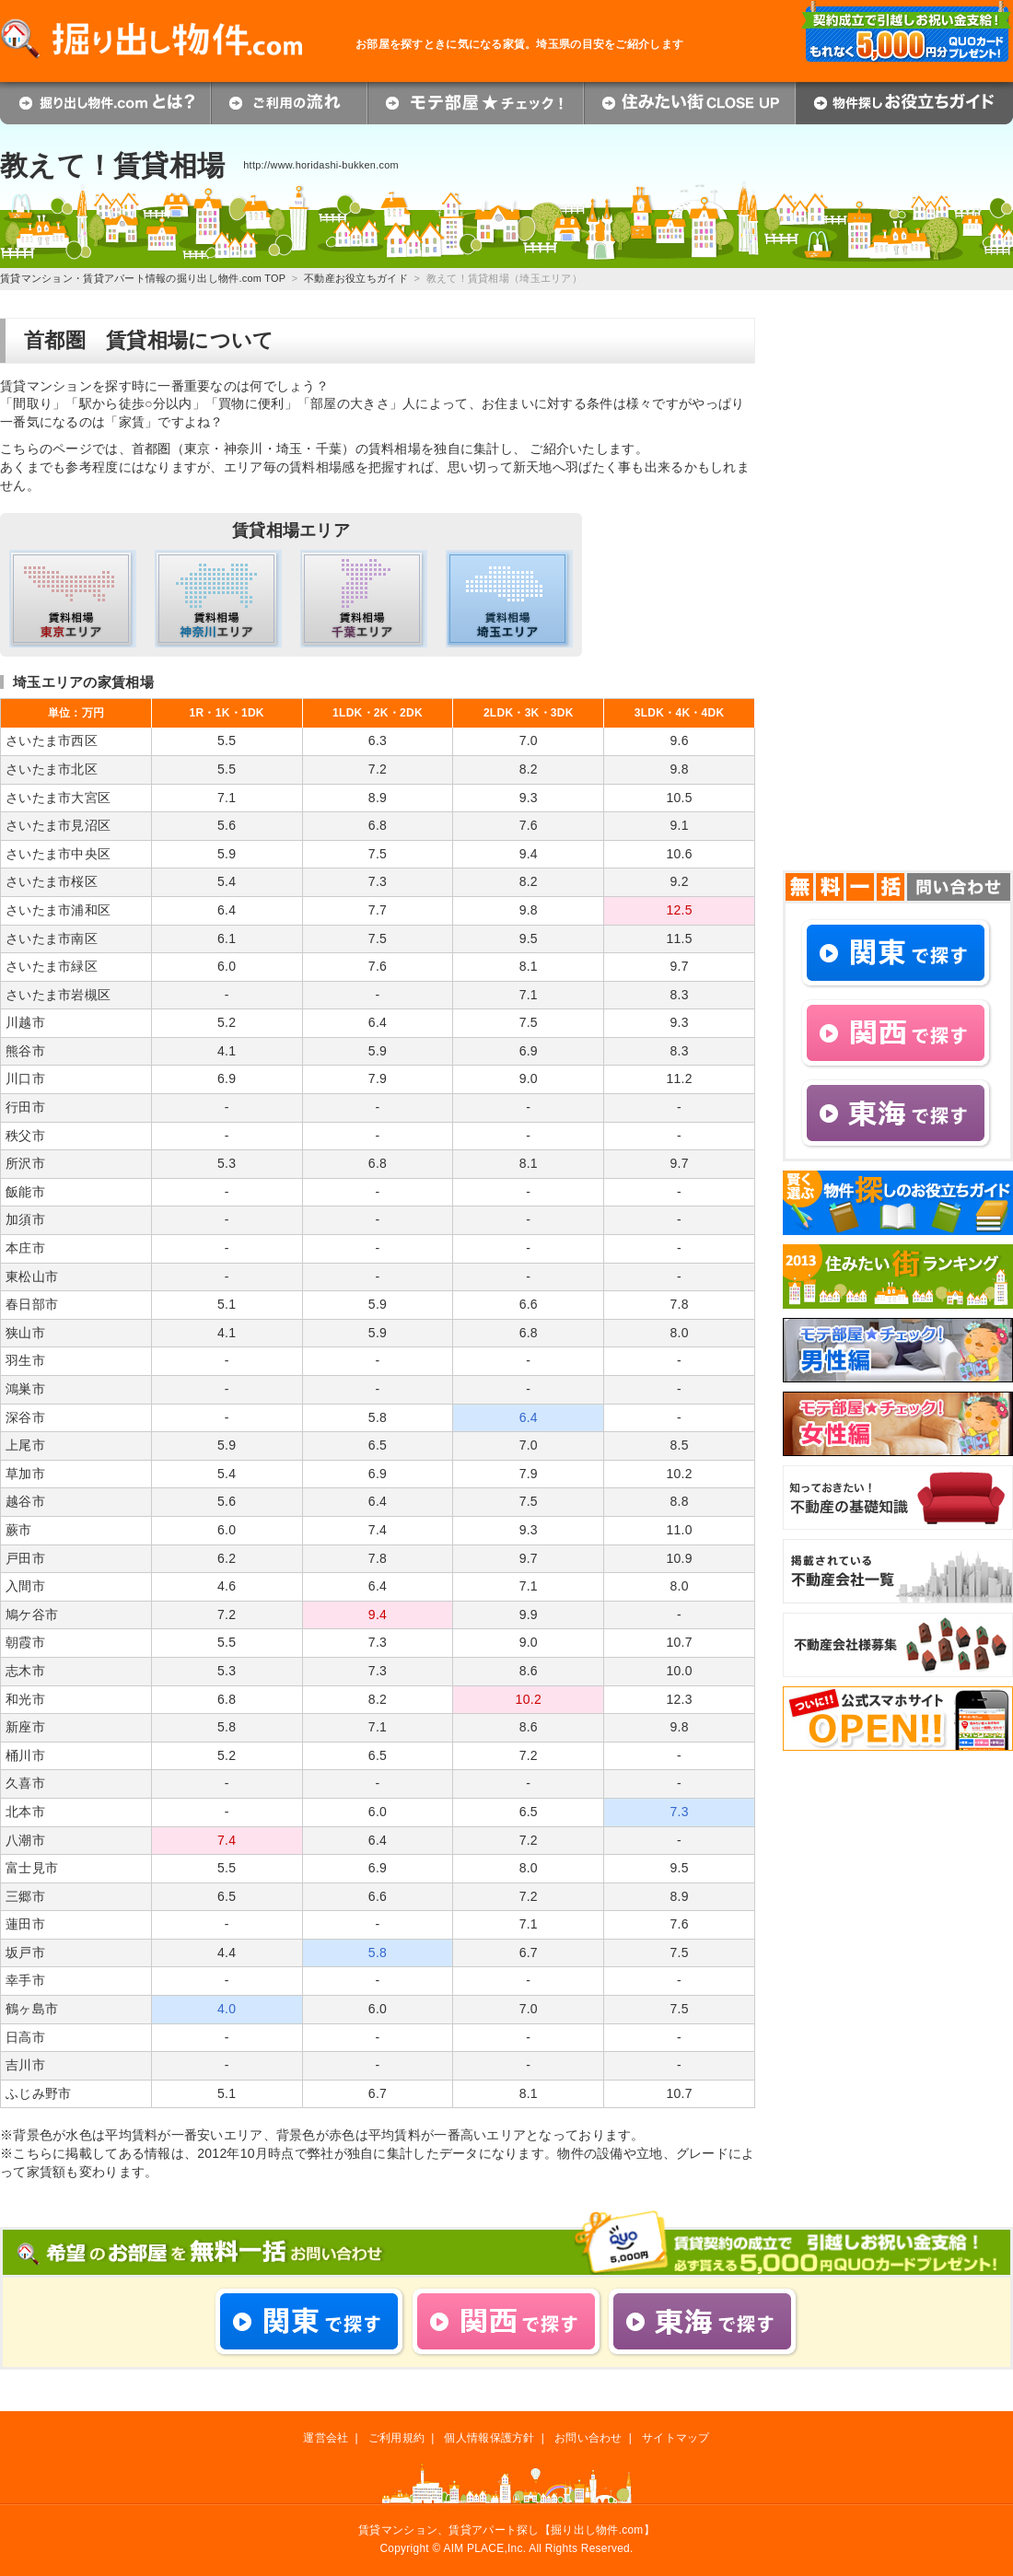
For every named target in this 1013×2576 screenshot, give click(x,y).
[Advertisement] (877, 594)
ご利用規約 (396, 2437)
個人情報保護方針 (489, 2437)
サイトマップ (676, 2437)
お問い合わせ (588, 2437)
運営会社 (325, 2437)
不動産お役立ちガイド (356, 278)
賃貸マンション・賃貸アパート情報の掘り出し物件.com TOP (142, 278)
